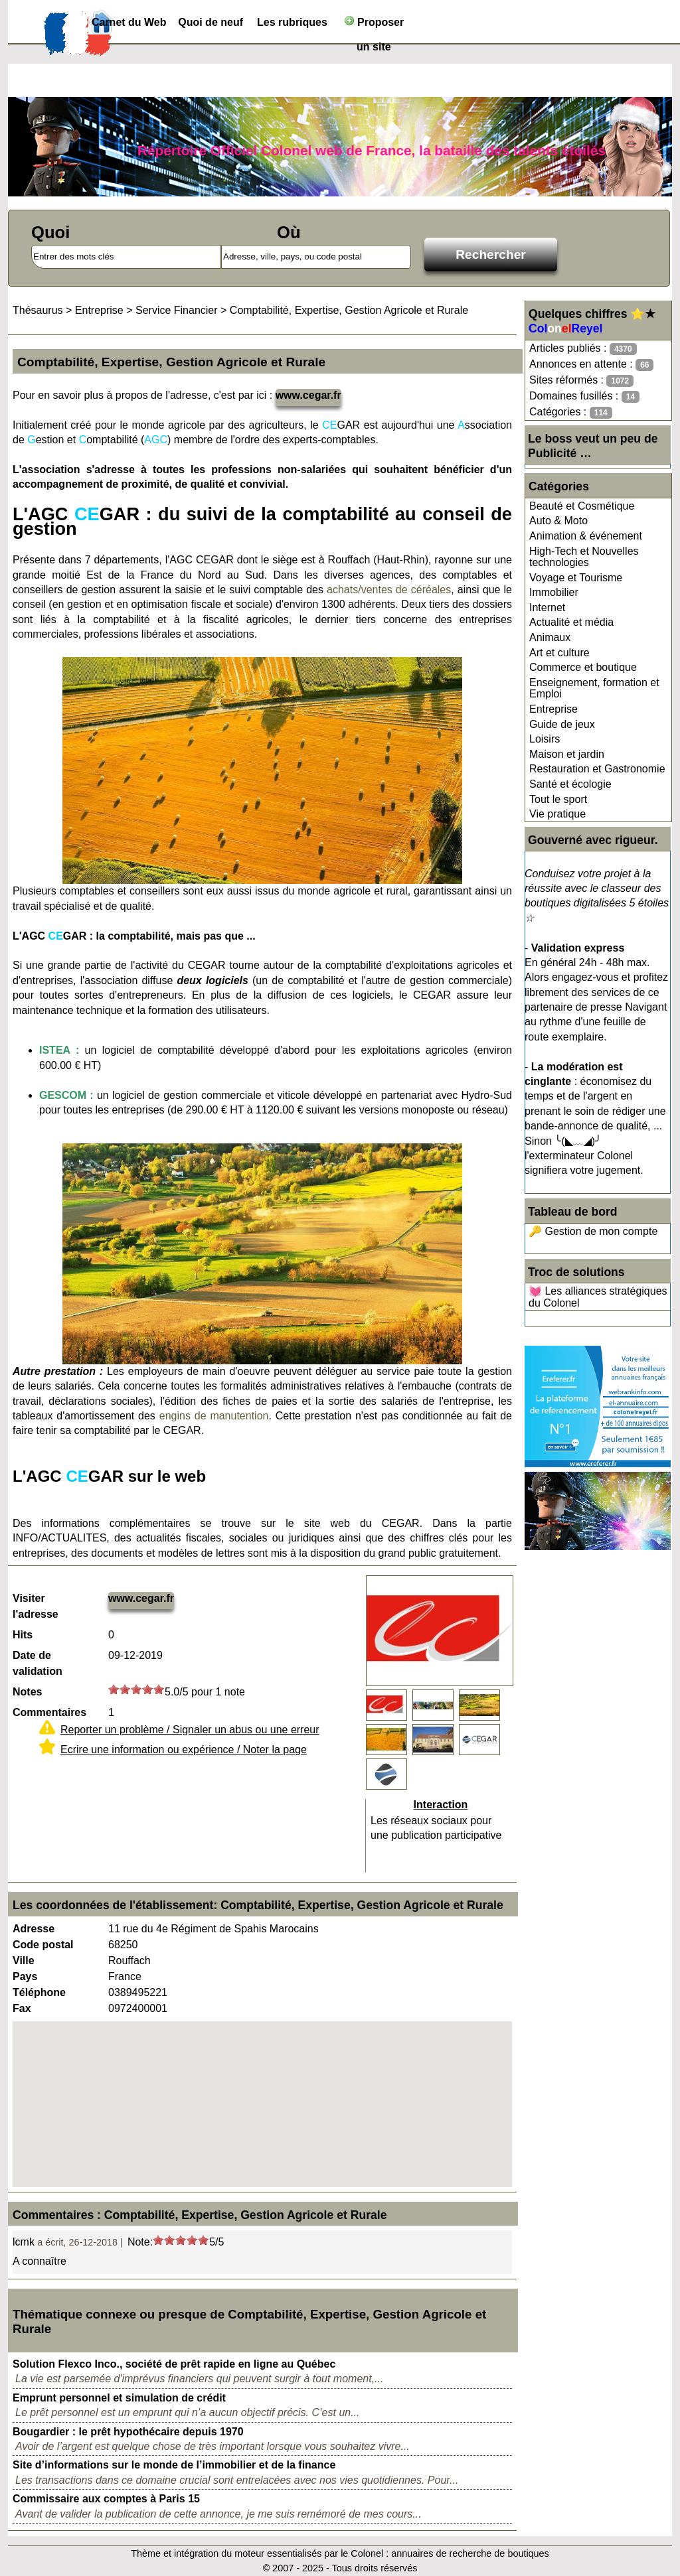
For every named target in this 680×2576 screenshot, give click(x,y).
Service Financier (176, 310)
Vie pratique (557, 814)
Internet (547, 607)
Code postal (43, 1944)
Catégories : (570, 412)
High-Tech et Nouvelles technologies (584, 557)
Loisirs (544, 739)
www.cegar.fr (308, 395)
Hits (23, 1634)
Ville (24, 1960)
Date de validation (37, 1663)
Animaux (549, 637)
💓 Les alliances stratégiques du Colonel (598, 1297)
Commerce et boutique (583, 667)
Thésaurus (38, 310)
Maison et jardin (566, 754)
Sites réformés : (581, 380)
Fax (22, 2008)
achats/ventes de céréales (389, 589)
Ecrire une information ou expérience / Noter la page (183, 1749)
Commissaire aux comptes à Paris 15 (106, 2498)
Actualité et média (571, 622)
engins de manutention (214, 1415)
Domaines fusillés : (584, 396)
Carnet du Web (129, 22)
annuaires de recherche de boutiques (470, 2553)
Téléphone (39, 1992)
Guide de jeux (562, 724)
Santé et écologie (570, 784)
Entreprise (553, 709)
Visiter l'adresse (35, 1606)
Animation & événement (585, 535)
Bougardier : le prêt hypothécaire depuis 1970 (128, 2431)
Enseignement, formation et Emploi (594, 688)
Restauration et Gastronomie (597, 768)
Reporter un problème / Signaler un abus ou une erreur (189, 1729)
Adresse (33, 1928)
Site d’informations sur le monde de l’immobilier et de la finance (174, 2464)
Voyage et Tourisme (575, 577)
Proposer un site (374, 25)
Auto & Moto (558, 520)
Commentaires (49, 1712)
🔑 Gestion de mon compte (593, 1231)
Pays (25, 1976)
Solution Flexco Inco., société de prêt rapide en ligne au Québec (174, 2364)
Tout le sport (558, 799)
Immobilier (553, 592)
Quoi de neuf (210, 22)
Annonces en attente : (591, 364)
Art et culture (559, 652)
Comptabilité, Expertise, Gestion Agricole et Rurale (349, 310)
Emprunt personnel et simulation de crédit (119, 2397)
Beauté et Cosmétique (581, 506)
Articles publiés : (583, 348)
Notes (27, 1691)
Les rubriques (292, 22)
